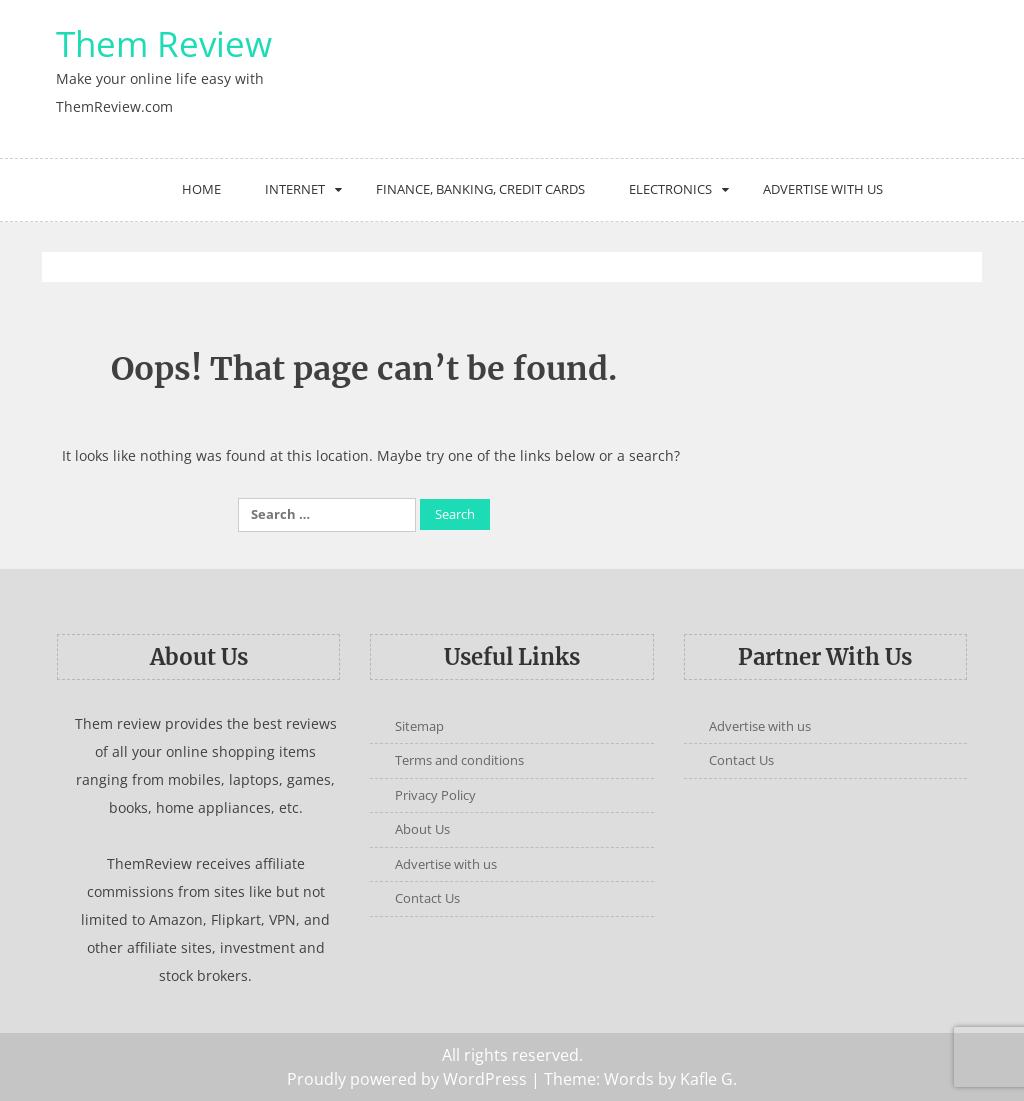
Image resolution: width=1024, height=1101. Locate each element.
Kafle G (706, 1079)
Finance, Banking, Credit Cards (480, 189)
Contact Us (427, 898)
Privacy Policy (435, 795)
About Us (422, 829)
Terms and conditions (459, 760)
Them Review (164, 43)
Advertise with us (823, 189)
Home (201, 189)
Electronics (670, 189)
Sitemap (419, 726)
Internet (295, 189)
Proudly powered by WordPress (407, 1079)
